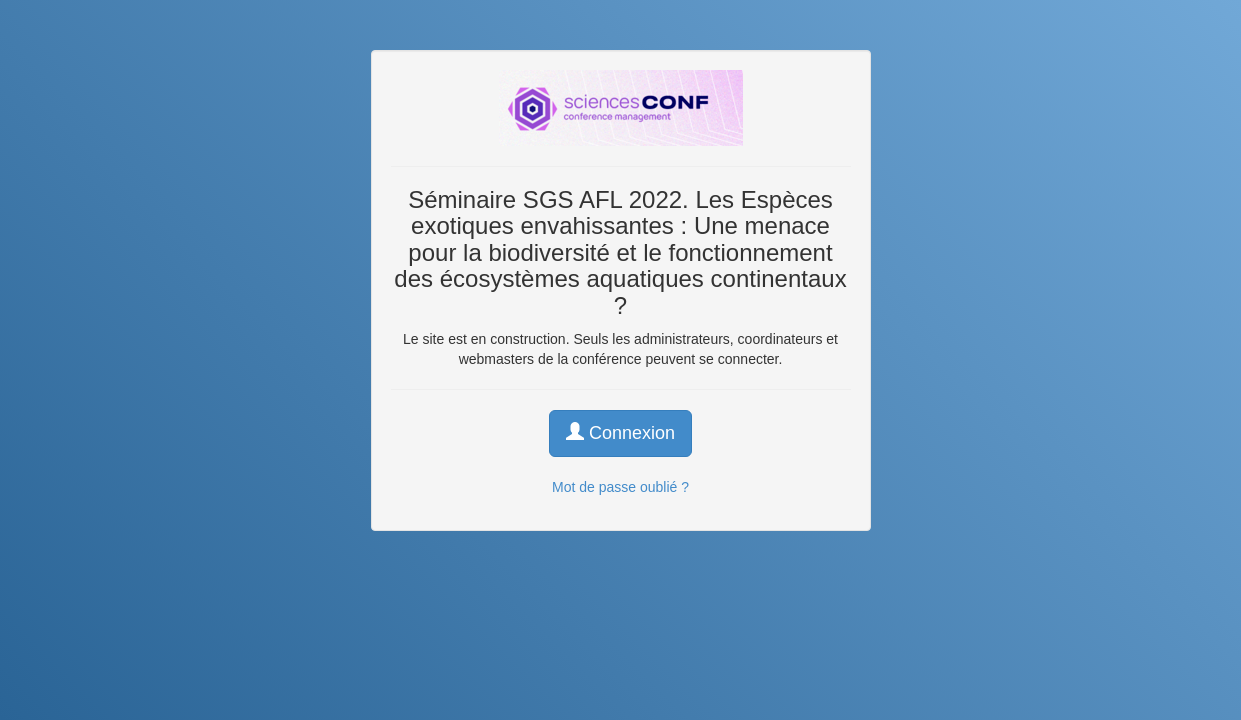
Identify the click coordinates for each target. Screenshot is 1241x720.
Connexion (620, 432)
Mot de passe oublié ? (620, 487)
